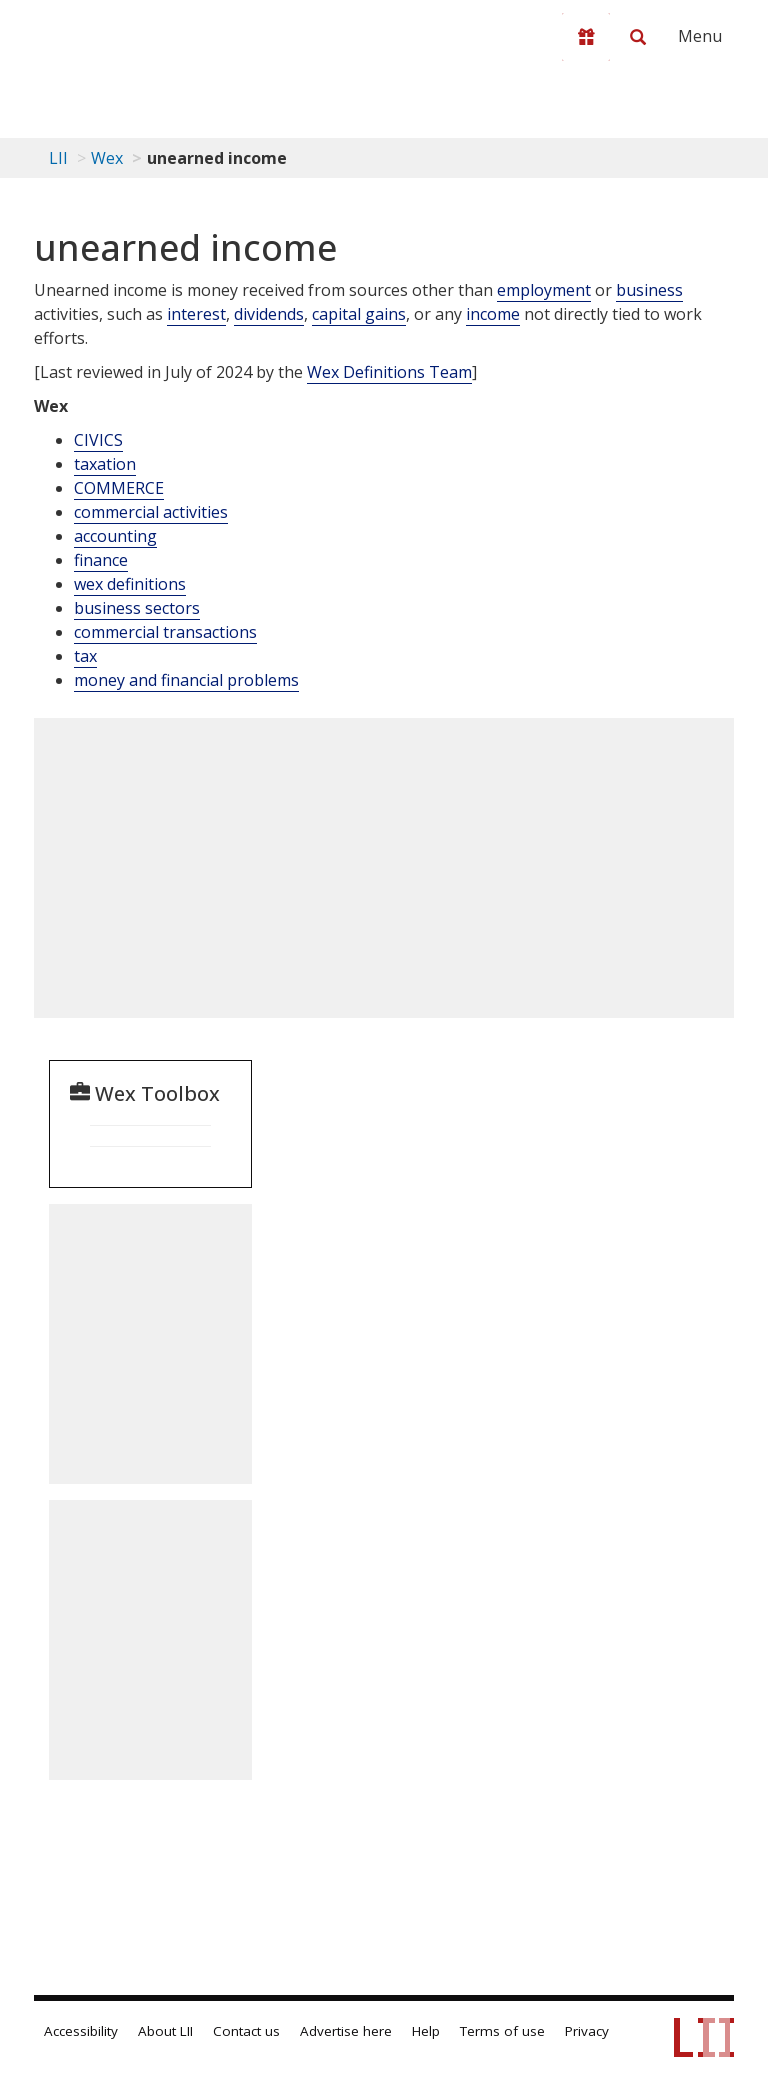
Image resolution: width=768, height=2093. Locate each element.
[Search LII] (638, 37)
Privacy (587, 2031)
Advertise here (346, 2031)
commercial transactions (165, 632)
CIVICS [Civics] (98, 440)
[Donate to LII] (586, 37)
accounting (115, 536)
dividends (269, 314)
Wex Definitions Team (389, 372)
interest (196, 314)
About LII (165, 2031)
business (649, 290)
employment (544, 290)
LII (58, 158)
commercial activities (151, 512)
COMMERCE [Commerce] (119, 488)
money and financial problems (186, 680)
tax (85, 656)
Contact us (246, 2031)
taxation (105, 464)
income (493, 314)
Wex (107, 158)
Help (426, 2031)
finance (101, 560)
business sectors (137, 608)
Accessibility (81, 2031)
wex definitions (130, 584)
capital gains (359, 314)
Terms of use (502, 2031)
